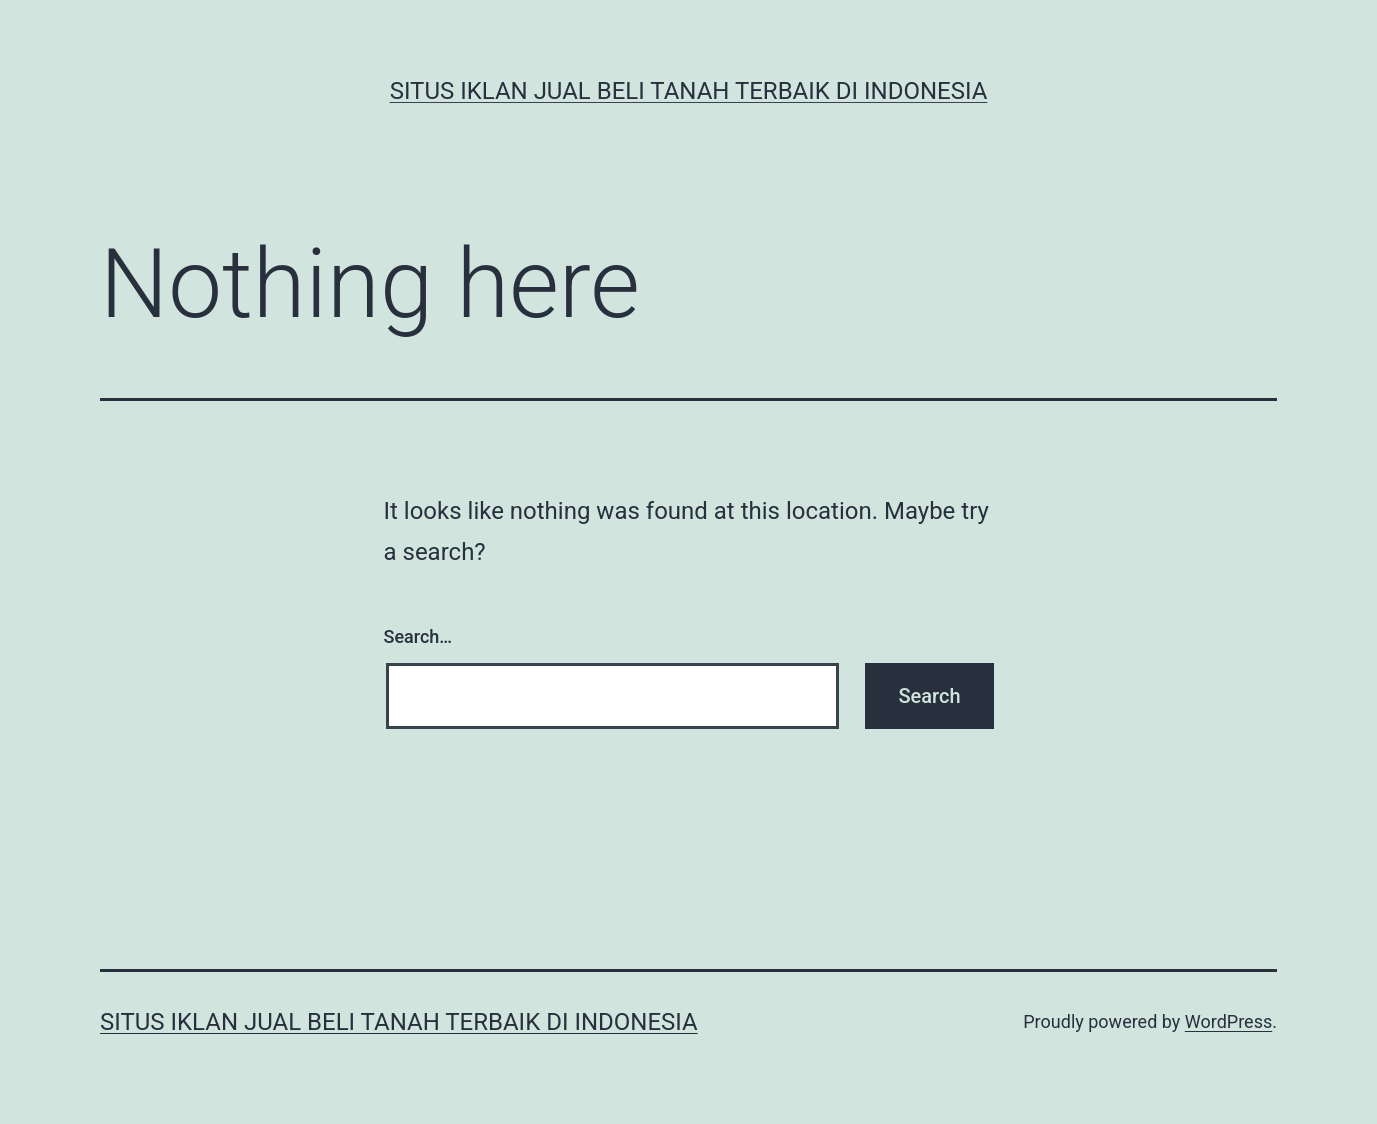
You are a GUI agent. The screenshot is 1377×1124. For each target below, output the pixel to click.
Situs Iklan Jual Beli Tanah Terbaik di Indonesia (689, 91)
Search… (418, 636)
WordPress (1228, 1021)
